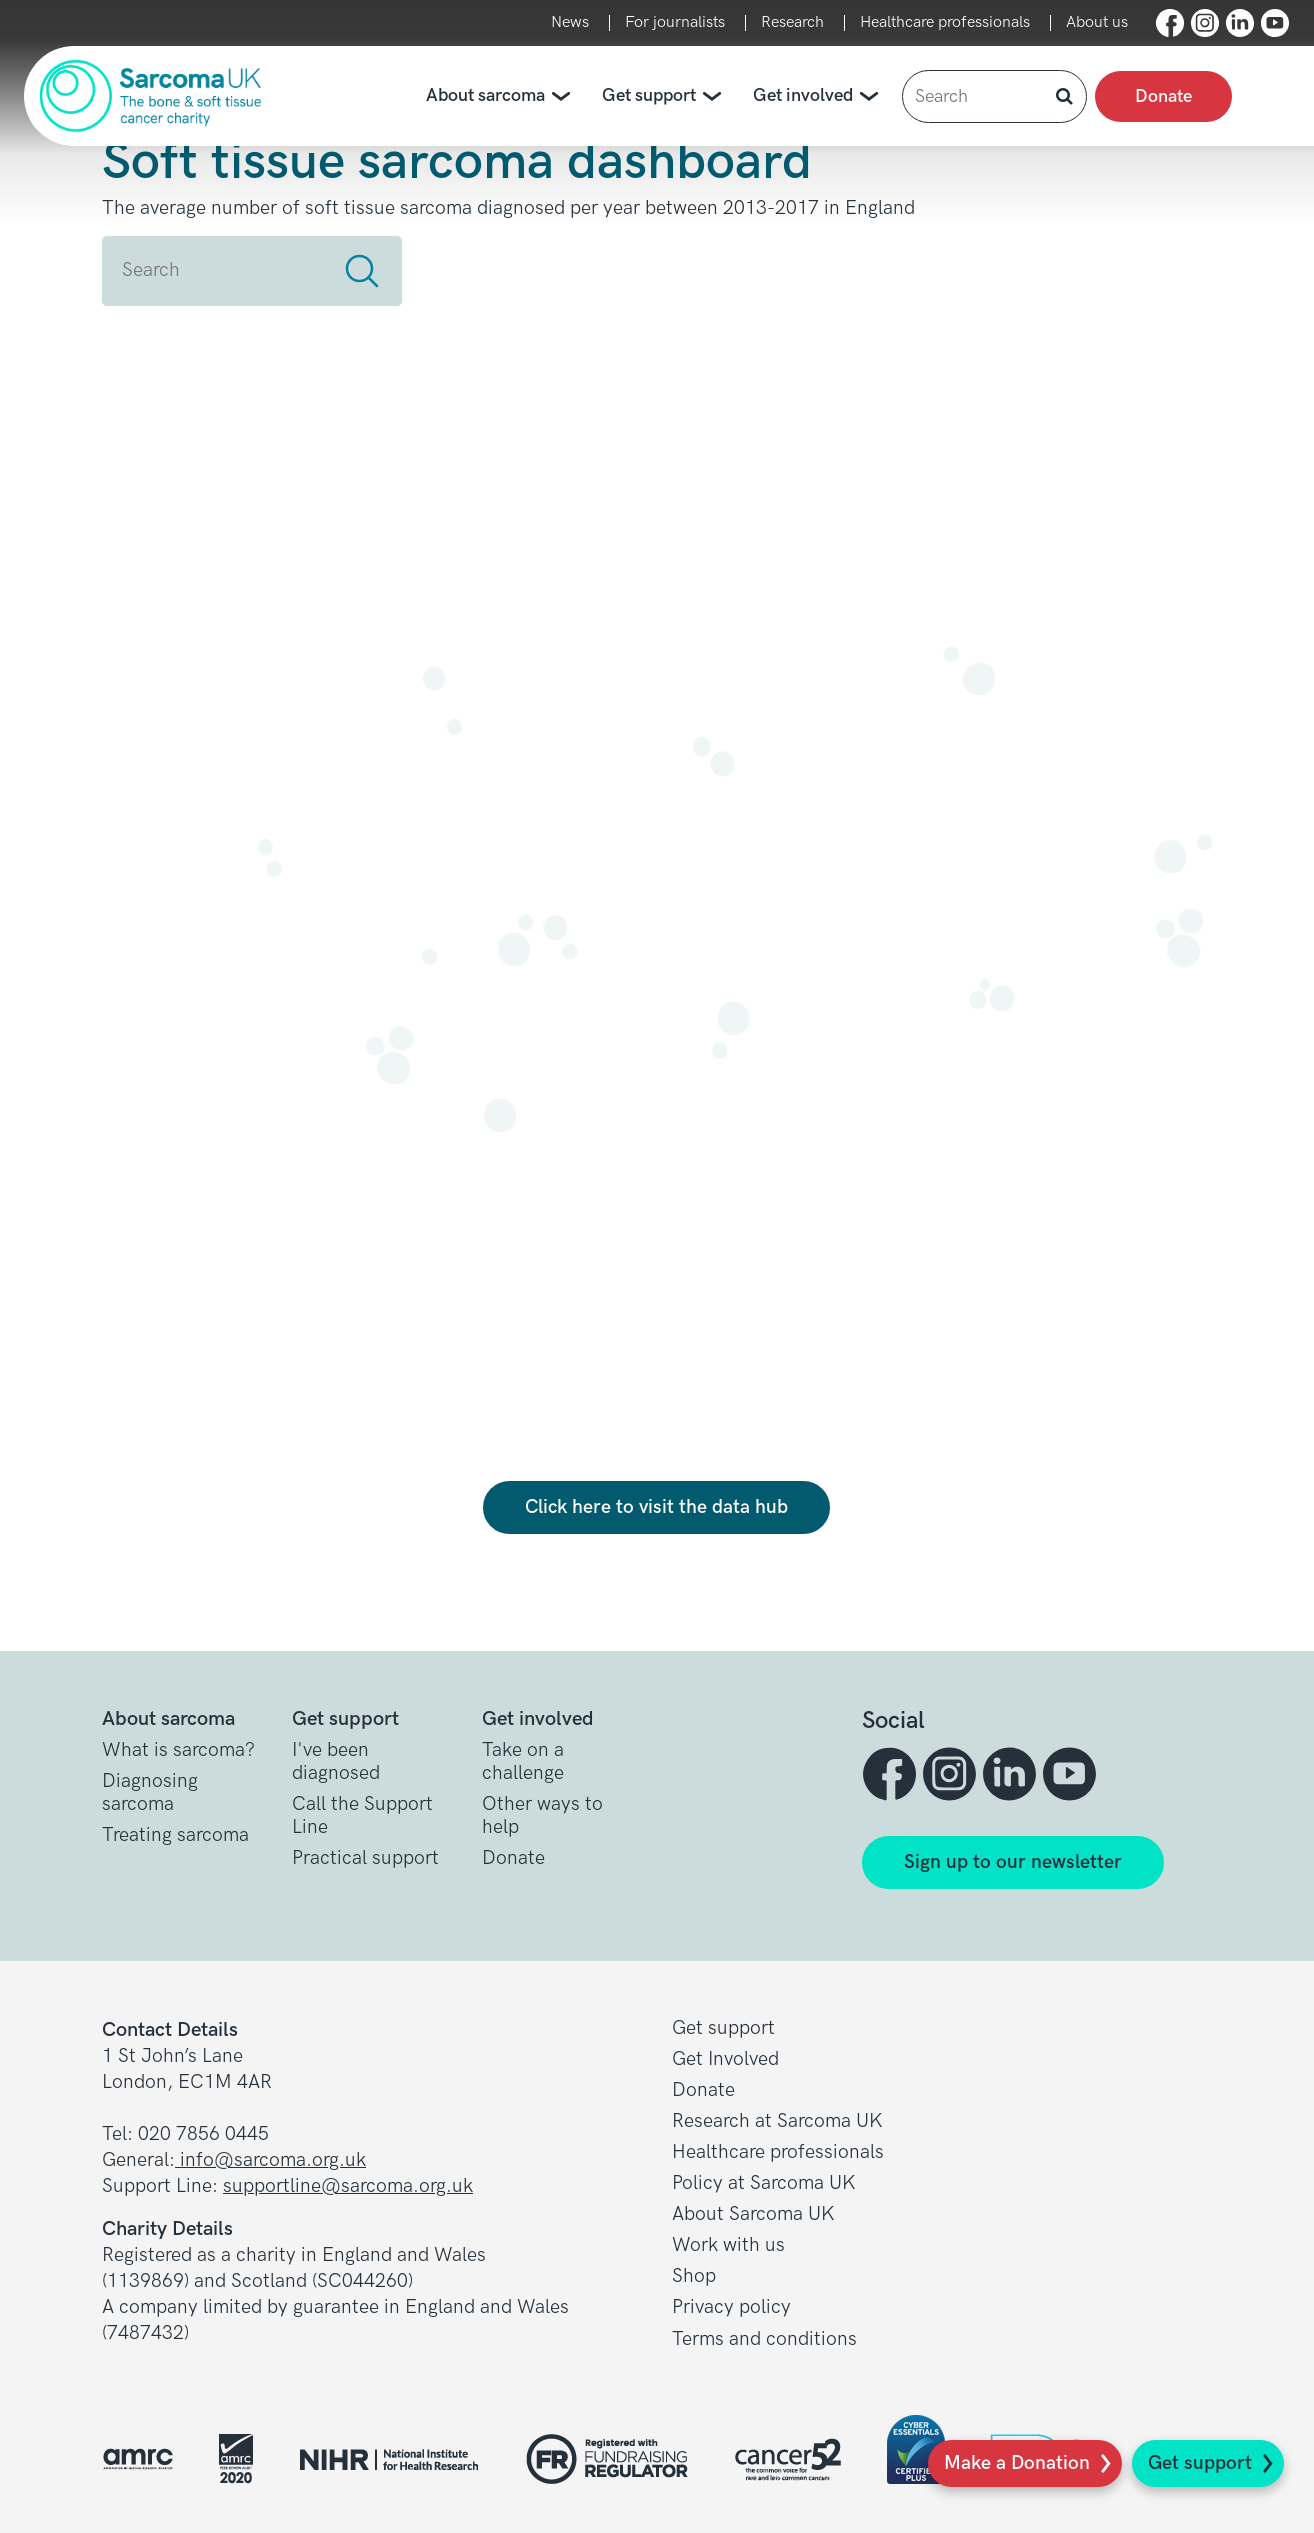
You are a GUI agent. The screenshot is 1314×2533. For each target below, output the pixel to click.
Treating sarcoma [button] (175, 1835)
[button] (1170, 23)
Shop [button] (694, 2276)
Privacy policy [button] (731, 2307)
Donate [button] (513, 1858)
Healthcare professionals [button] (778, 2152)
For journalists (675, 23)
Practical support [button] (365, 1858)
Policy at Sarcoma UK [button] (764, 2183)
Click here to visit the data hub (656, 1507)
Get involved (819, 96)
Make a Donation (1017, 2463)
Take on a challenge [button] (523, 1762)
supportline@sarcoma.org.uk (348, 2186)
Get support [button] (723, 2028)
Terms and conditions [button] (764, 2339)
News (570, 23)
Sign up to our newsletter (1013, 1862)
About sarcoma (502, 96)
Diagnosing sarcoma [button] (150, 1793)
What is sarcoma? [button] (178, 1750)
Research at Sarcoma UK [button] (777, 2121)
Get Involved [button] (725, 2059)
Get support (1200, 2463)
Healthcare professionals (945, 23)
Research (792, 23)
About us (1097, 23)
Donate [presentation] (1163, 96)
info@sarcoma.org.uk (270, 2160)
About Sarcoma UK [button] (753, 2214)
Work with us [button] (728, 2245)
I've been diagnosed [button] (336, 1762)
